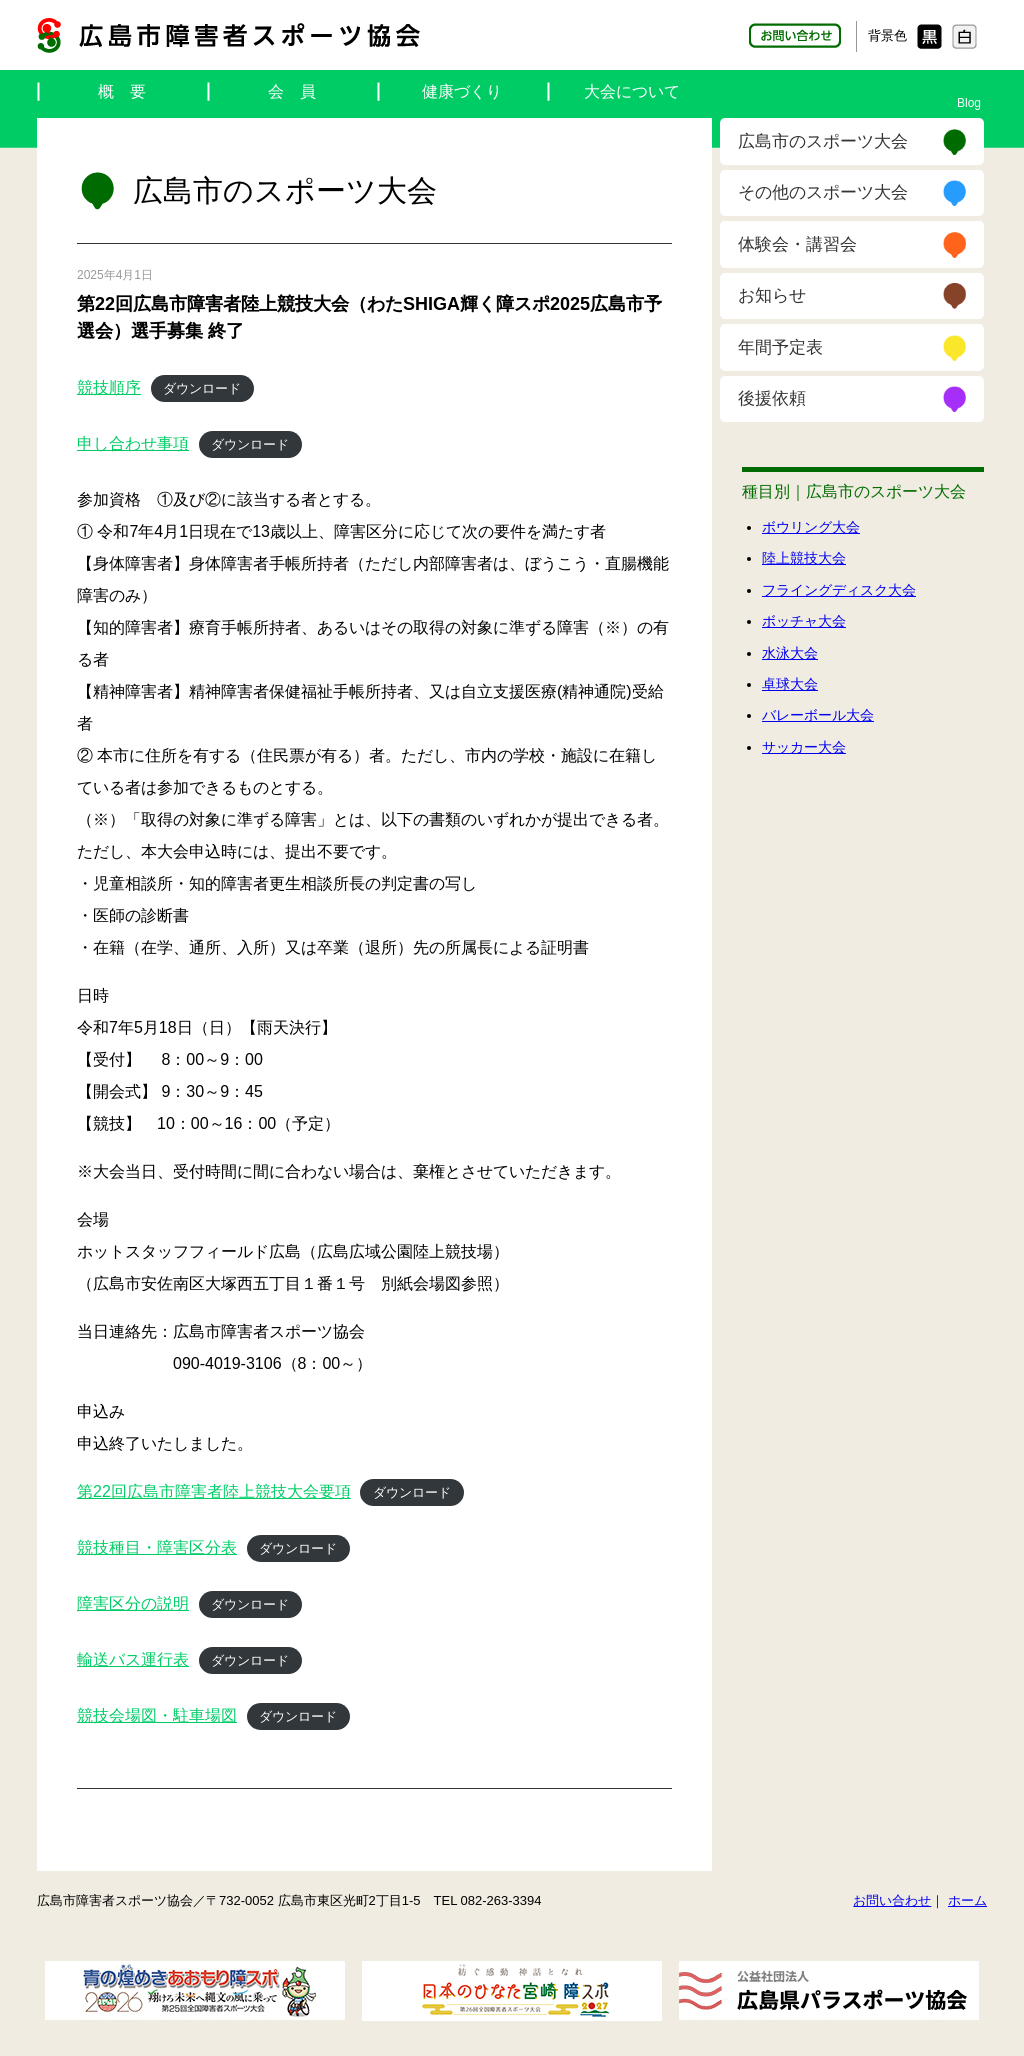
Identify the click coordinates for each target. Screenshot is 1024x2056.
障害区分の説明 (133, 1603)
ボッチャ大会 (804, 621)
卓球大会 (790, 684)
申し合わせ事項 (133, 443)
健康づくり (462, 91)
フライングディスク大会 (839, 590)
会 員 (292, 91)
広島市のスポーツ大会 (823, 141)
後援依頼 (772, 398)
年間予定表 (780, 347)
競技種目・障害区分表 (157, 1547)
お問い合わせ (892, 1900)
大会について (632, 91)
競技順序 (109, 387)
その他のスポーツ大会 (823, 192)
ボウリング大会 (811, 527)
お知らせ (772, 295)
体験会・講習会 (797, 244)
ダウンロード (202, 388)
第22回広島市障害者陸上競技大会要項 (214, 1491)
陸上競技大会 (804, 558)
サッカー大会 (804, 747)
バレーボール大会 (818, 715)
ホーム (967, 1900)
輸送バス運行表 (133, 1659)
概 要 (122, 91)
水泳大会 (790, 653)
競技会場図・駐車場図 (157, 1715)
